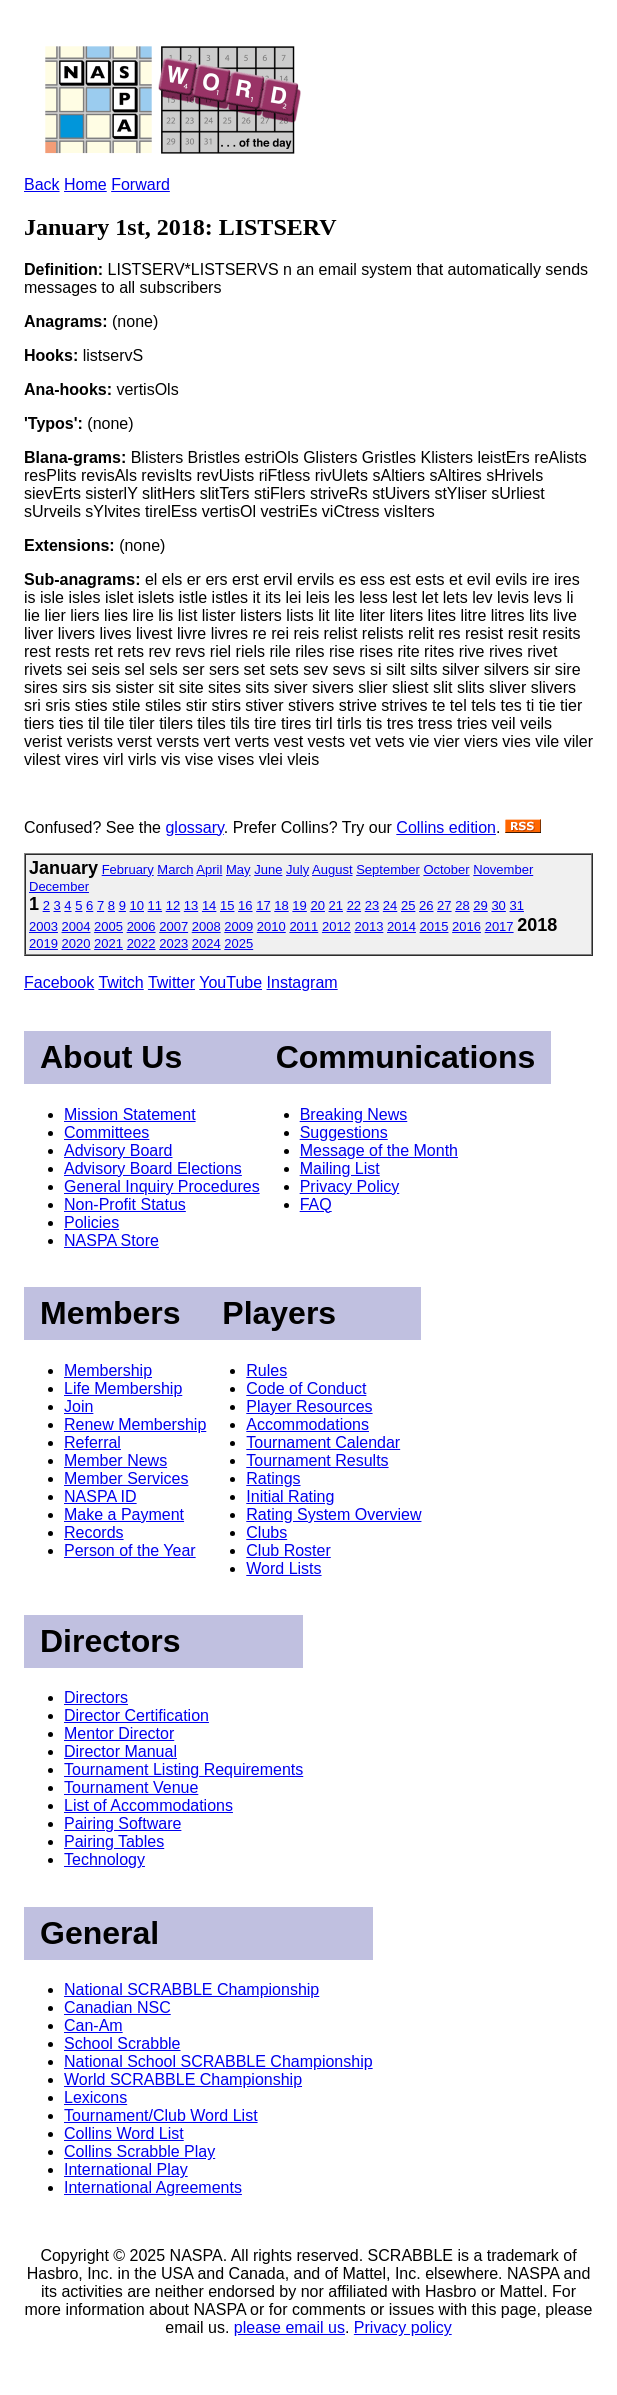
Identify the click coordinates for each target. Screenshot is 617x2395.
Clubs (266, 1532)
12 (173, 905)
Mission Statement (130, 1114)
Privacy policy (403, 2327)
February (128, 869)
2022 (141, 943)
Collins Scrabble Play (139, 2151)
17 (263, 905)
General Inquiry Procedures (162, 1186)
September (388, 869)
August (332, 869)
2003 (43, 926)
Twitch (120, 982)
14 (209, 905)
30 (498, 905)
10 (137, 905)
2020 (76, 943)
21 (336, 905)
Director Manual (120, 1751)
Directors (96, 1697)
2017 (499, 926)
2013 (368, 926)
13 (191, 905)
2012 (336, 926)
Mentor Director (119, 1733)
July (297, 869)
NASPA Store (111, 1240)
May (238, 869)
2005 (108, 926)
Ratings (273, 1478)
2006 (141, 926)
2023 (173, 943)
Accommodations (307, 1424)
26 (426, 905)
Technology (104, 1859)
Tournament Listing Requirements (183, 1769)
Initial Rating (290, 1496)
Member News (115, 1460)
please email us (289, 2327)
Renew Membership (135, 1424)
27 (444, 905)
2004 (76, 926)
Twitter (171, 982)
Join (78, 1406)
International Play (126, 2169)
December (59, 886)
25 (408, 905)
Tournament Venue (131, 1787)
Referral (92, 1442)
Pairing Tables (114, 1841)
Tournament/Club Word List (161, 2115)
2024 (206, 943)
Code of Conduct (306, 1388)
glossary (194, 827)
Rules (266, 1370)
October (446, 869)
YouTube (230, 982)
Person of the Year (130, 1550)
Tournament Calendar (323, 1442)
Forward (140, 184)
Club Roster (288, 1550)
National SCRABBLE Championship (191, 1989)
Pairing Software (122, 1823)
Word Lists (283, 1568)
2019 (43, 943)
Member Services (126, 1478)
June (268, 869)
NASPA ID (100, 1496)
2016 (466, 926)
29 (480, 905)
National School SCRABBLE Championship (218, 2061)
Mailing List (340, 1168)
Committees (106, 1132)
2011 (303, 926)
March (175, 869)
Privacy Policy (350, 1186)
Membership (108, 1370)
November (503, 869)
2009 (238, 926)
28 (462, 905)
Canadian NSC (117, 2007)
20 (317, 905)
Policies (91, 1222)
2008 (206, 926)
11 (155, 905)
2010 (271, 926)
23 (372, 905)
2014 (401, 926)
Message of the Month (379, 1150)
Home (85, 184)
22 (354, 905)
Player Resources (309, 1406)
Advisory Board (118, 1150)
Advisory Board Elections (153, 1168)
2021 (108, 943)
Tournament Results (317, 1460)
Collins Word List (124, 2133)
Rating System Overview (333, 1514)
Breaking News (354, 1114)
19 (299, 905)
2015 (434, 926)
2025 (238, 943)
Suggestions (344, 1132)
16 (245, 905)
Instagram (302, 982)
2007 (173, 926)
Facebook (59, 982)
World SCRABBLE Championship (183, 2079)
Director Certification (136, 1715)
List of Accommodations (148, 1805)
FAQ (316, 1204)
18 (281, 905)
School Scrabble (122, 2043)
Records (94, 1532)
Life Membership (123, 1388)
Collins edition (446, 827)
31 (516, 905)
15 (227, 905)
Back (42, 184)
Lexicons (95, 2097)
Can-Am (93, 2025)
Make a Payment (124, 1514)
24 (390, 905)
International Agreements (153, 2187)
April (209, 869)
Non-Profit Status (125, 1204)
